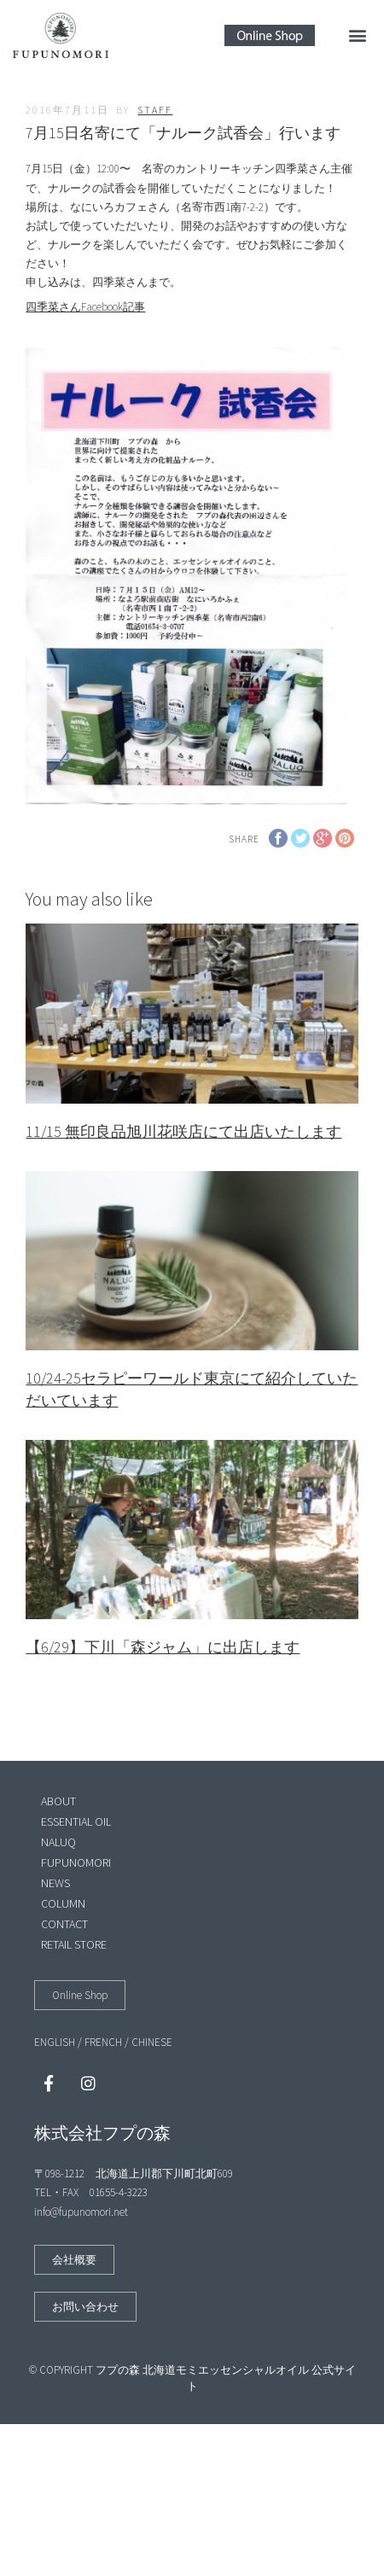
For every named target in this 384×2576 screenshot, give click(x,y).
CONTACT (64, 1924)
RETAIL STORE (74, 1944)
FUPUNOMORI (76, 1862)
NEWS (55, 1883)
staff (154, 109)
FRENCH (103, 2042)
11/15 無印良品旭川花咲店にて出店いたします (183, 1131)
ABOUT (58, 1801)
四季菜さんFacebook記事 (85, 307)
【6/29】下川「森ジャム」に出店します (163, 1647)
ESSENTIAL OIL (76, 1821)
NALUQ (58, 1842)
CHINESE (151, 2042)
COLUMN (63, 1903)
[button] (357, 35)
